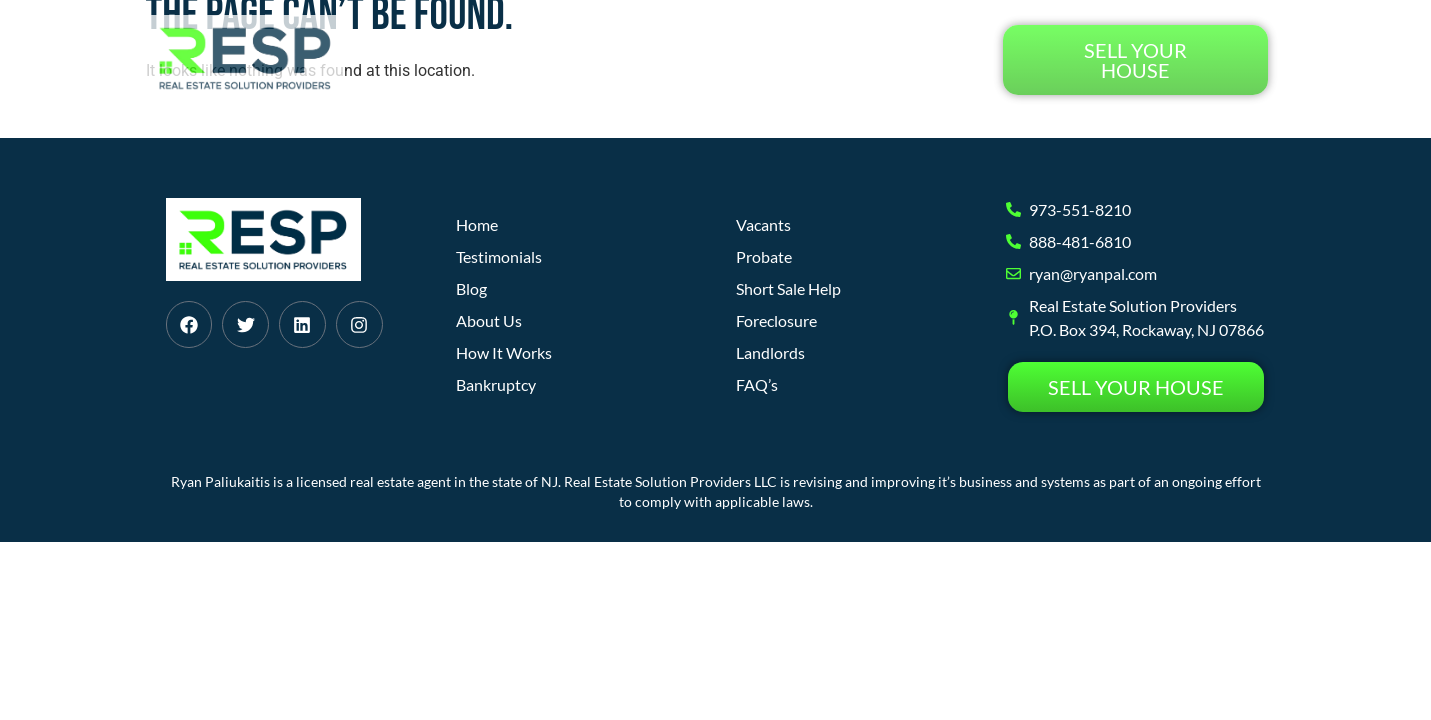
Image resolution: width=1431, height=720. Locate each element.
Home (485, 59)
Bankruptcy (496, 384)
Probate (764, 256)
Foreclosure (776, 320)
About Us (718, 59)
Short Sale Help (788, 288)
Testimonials (912, 59)
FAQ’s (757, 384)
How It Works (594, 59)
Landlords (770, 352)
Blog (806, 59)
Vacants (763, 224)
